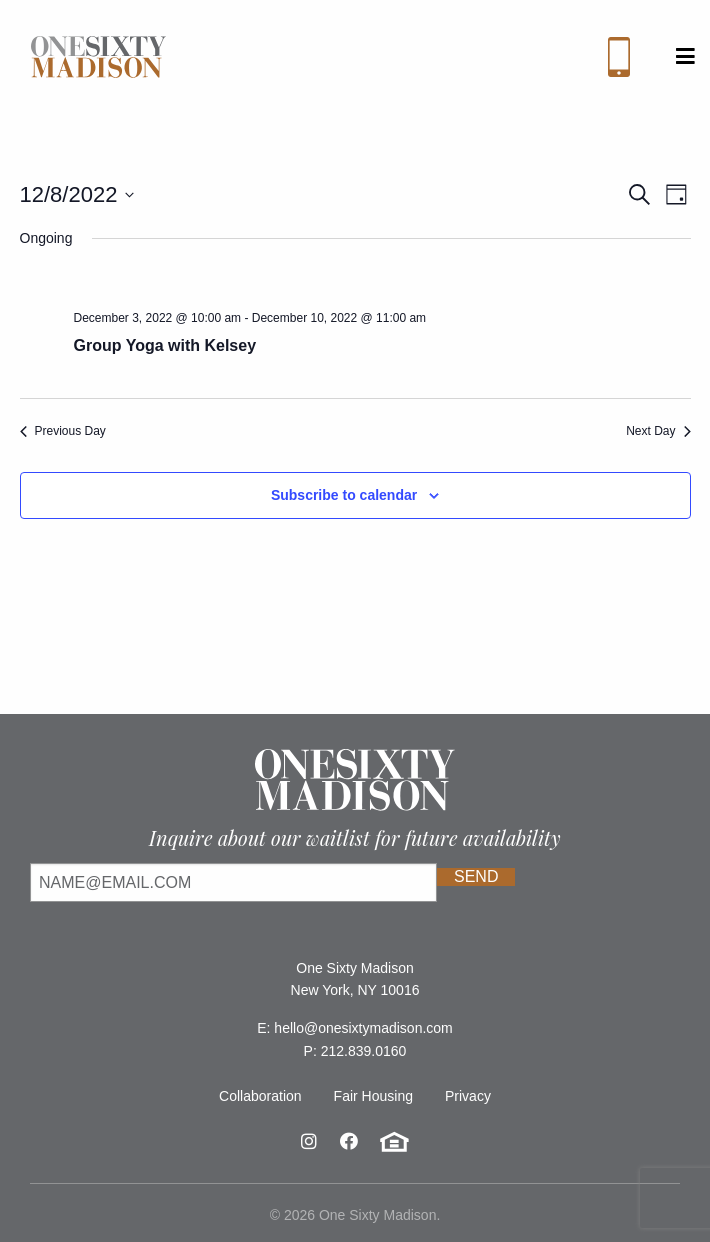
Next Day (658, 431)
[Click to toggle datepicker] (77, 194)
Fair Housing (373, 1096)
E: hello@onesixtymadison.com (355, 1028)
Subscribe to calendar (344, 495)
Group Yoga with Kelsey (165, 345)
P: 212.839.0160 (355, 1051)
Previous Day (63, 431)
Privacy (468, 1096)
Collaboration (260, 1096)
